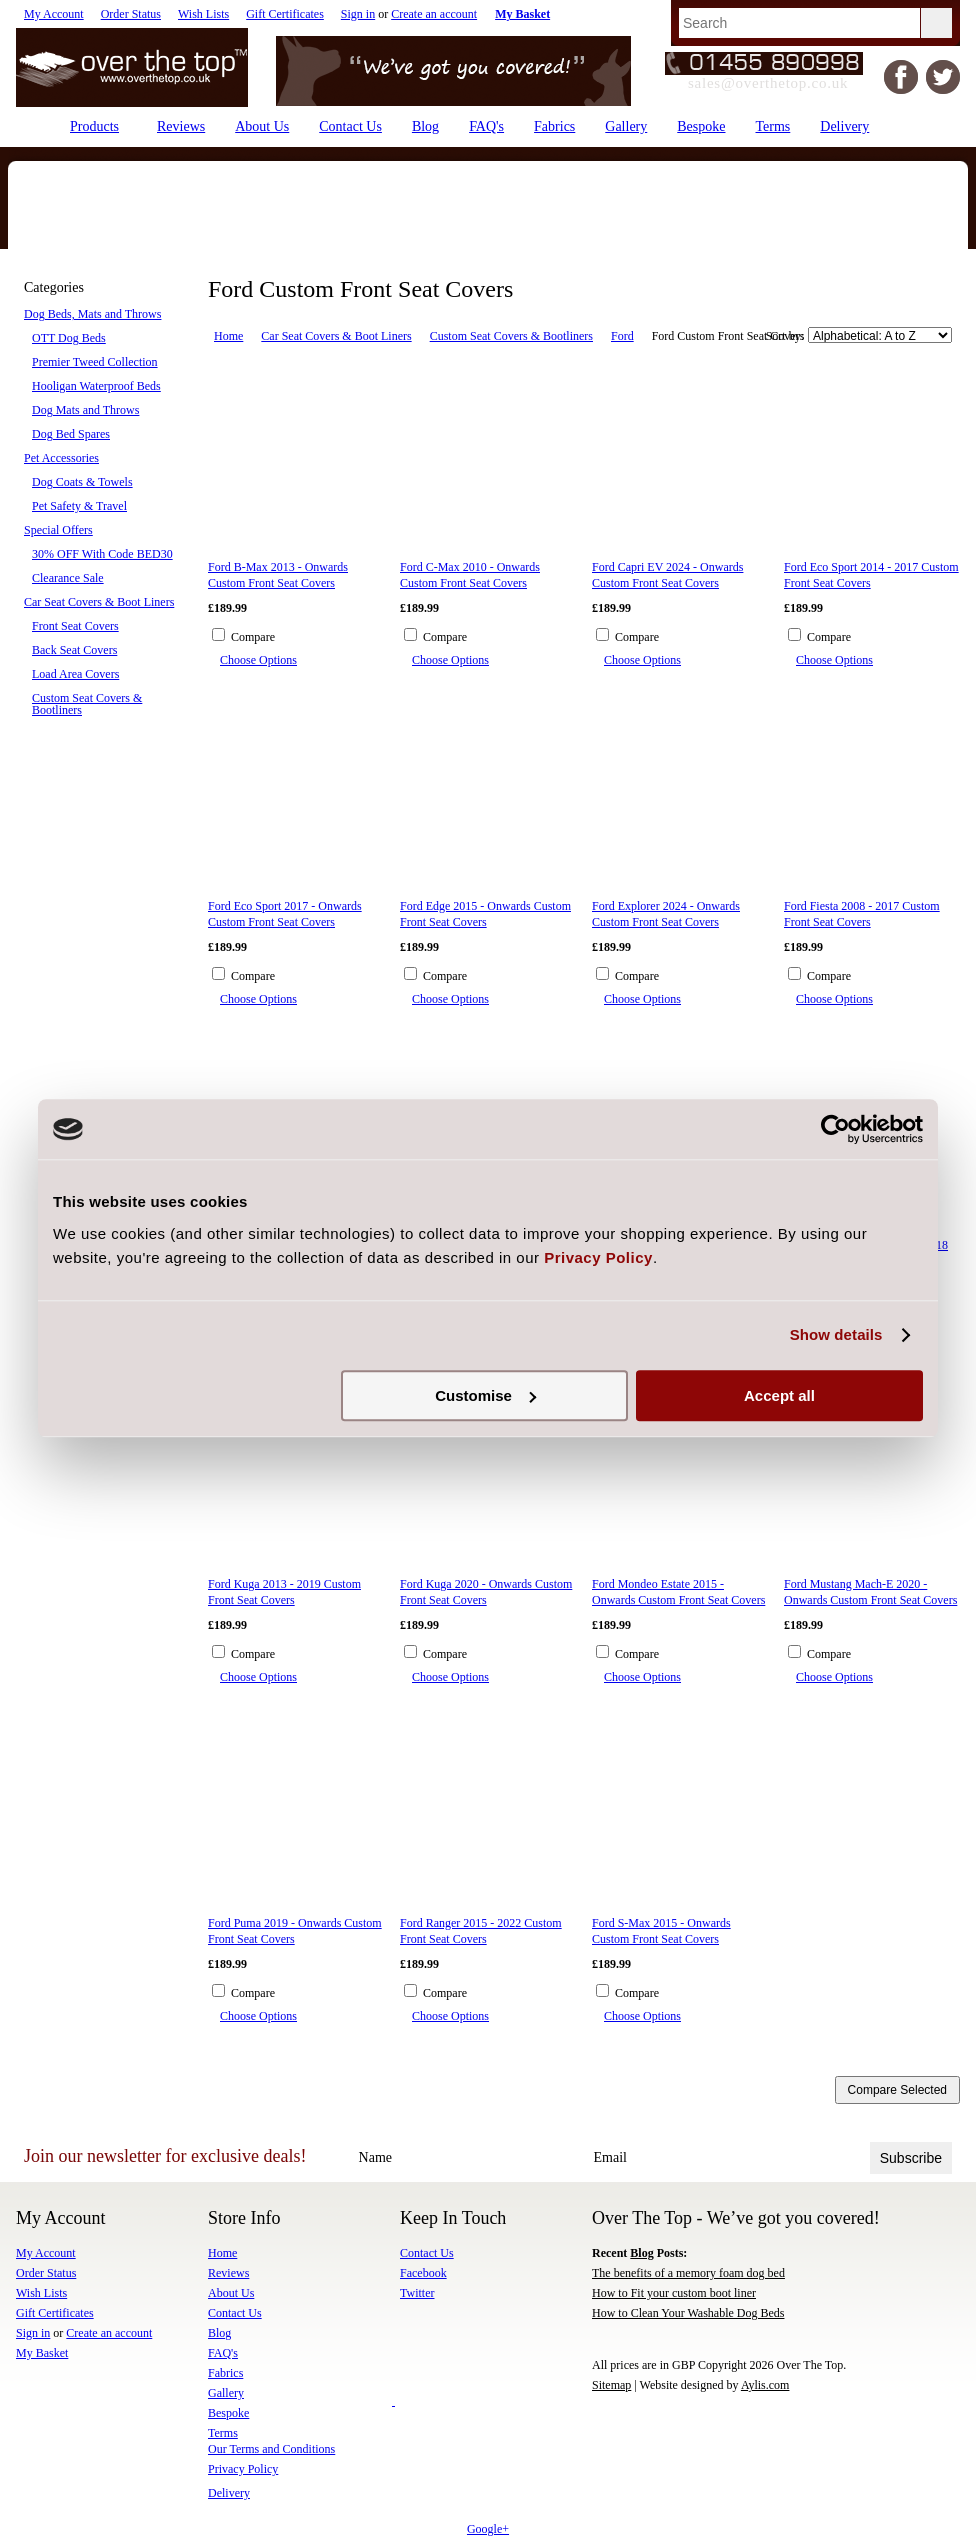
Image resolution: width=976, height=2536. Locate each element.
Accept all (779, 1395)
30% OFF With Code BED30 (102, 554)
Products (94, 126)
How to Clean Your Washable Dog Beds (688, 2313)
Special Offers (58, 530)
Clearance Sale (68, 578)
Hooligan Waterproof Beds (96, 386)
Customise (485, 1395)
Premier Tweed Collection (95, 362)
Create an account (434, 14)
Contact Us (427, 2253)
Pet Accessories (61, 458)
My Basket (42, 2353)
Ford (622, 336)
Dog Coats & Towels (82, 482)
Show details (836, 1334)
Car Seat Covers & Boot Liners (99, 602)
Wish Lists (203, 14)
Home (228, 336)
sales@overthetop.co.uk (768, 83)
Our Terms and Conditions (271, 2449)
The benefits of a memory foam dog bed (688, 2273)
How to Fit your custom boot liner (674, 2293)
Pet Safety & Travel (79, 506)
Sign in (358, 14)
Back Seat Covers (74, 650)
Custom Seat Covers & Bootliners (87, 704)
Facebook (423, 2273)
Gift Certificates (285, 14)
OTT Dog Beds (69, 338)
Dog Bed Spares (71, 434)
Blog (641, 2253)
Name (375, 2157)
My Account (54, 14)
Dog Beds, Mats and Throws (92, 314)
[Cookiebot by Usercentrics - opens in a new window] (835, 1129)
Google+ (488, 2529)
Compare (253, 637)
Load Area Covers (75, 674)
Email (610, 2157)
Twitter (417, 2293)
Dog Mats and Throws (85, 410)
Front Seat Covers (75, 626)
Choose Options (258, 660)
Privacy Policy (243, 2469)
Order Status (131, 14)
